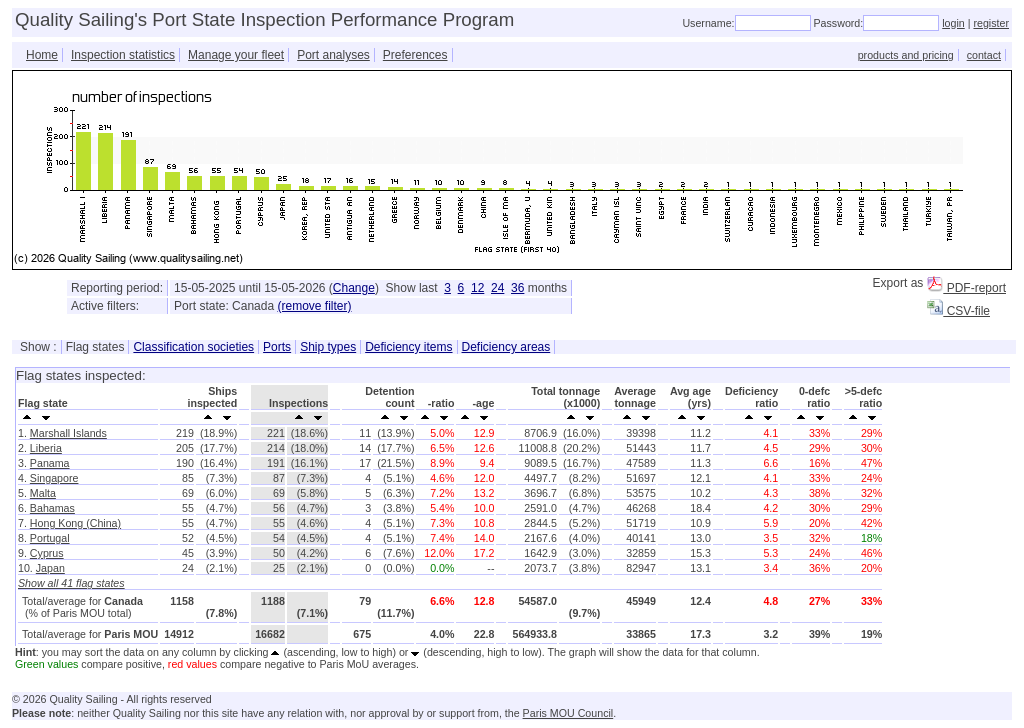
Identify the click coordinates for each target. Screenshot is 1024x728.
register (991, 23)
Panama (50, 463)
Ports (277, 347)
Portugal (50, 538)
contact (984, 55)
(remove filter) (314, 306)
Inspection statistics (123, 55)
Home (42, 55)
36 (517, 288)
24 (497, 288)
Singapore (54, 478)
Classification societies (193, 347)
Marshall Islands (68, 433)
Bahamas (52, 508)
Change (354, 288)
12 (477, 288)
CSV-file (958, 311)
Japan (50, 568)
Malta (43, 493)
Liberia (46, 448)
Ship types (328, 347)
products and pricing (906, 55)
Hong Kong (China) (75, 523)
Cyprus (47, 553)
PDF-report (966, 288)
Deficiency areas (506, 347)
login (953, 23)
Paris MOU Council (568, 713)
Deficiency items (408, 347)
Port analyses (333, 55)
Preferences (415, 55)
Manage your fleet (236, 55)
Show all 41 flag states (71, 583)
